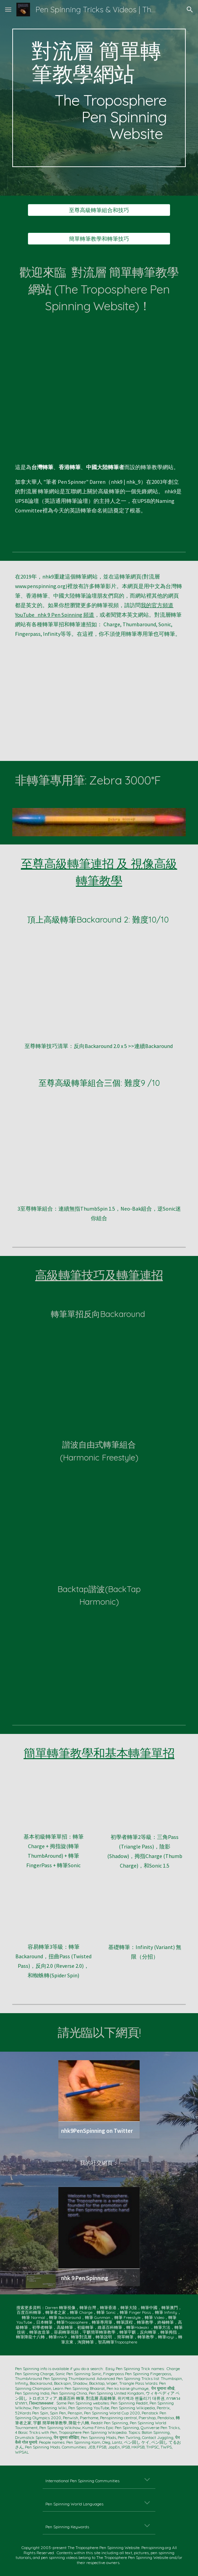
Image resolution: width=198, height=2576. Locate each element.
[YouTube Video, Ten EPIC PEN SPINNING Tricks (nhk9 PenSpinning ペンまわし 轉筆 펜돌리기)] (98, 388)
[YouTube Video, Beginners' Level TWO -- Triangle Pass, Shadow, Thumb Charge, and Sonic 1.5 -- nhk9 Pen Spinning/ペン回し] (144, 1804)
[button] (8, 9)
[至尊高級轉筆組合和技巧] (99, 210)
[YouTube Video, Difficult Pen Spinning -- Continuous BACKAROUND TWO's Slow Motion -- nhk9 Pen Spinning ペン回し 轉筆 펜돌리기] (98, 987)
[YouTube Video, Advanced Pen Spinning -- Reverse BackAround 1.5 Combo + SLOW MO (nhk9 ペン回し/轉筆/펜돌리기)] (99, 1366)
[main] (98, 98)
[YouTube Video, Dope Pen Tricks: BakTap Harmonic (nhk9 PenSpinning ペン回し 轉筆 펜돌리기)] (99, 1654)
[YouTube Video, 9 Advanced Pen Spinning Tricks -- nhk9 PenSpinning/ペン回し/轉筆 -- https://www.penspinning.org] (98, 705)
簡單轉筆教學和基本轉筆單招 (99, 1753)
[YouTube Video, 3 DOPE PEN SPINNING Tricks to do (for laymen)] (98, 1151)
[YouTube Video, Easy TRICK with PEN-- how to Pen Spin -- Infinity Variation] (144, 1914)
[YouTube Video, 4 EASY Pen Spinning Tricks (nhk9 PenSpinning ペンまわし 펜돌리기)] (53, 1804)
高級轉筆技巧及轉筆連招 (99, 1275)
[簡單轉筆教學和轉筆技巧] (99, 238)
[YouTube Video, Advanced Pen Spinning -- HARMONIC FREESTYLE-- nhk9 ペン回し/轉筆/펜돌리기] (99, 1510)
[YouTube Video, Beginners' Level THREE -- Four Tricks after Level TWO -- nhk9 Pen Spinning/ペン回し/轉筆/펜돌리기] (53, 1914)
